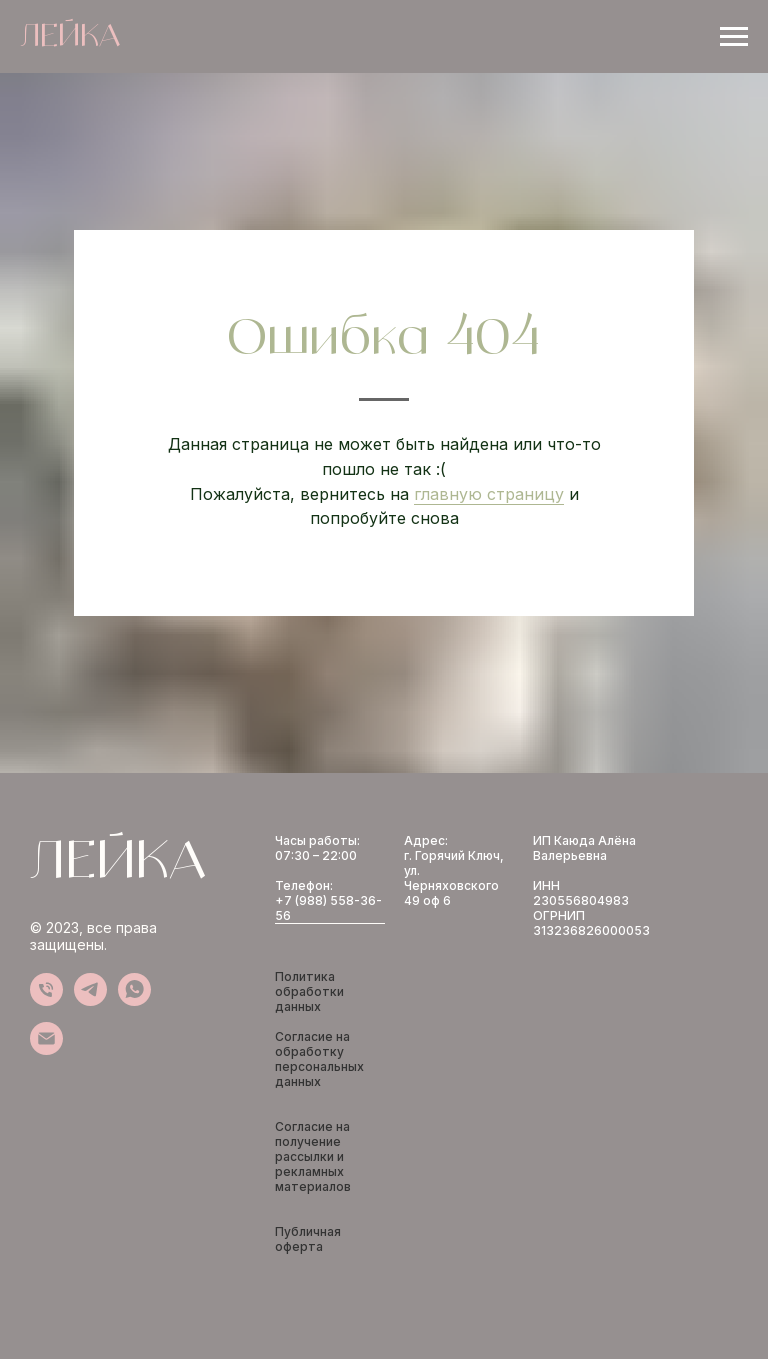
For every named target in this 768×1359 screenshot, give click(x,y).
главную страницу (489, 494)
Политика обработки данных (309, 991)
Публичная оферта (308, 1239)
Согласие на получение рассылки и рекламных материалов (313, 1156)
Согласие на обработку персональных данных (319, 1059)
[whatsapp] (134, 1000)
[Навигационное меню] (734, 37)
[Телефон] (46, 1000)
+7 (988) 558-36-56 (328, 908)
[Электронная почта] (46, 1049)
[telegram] (90, 1000)
